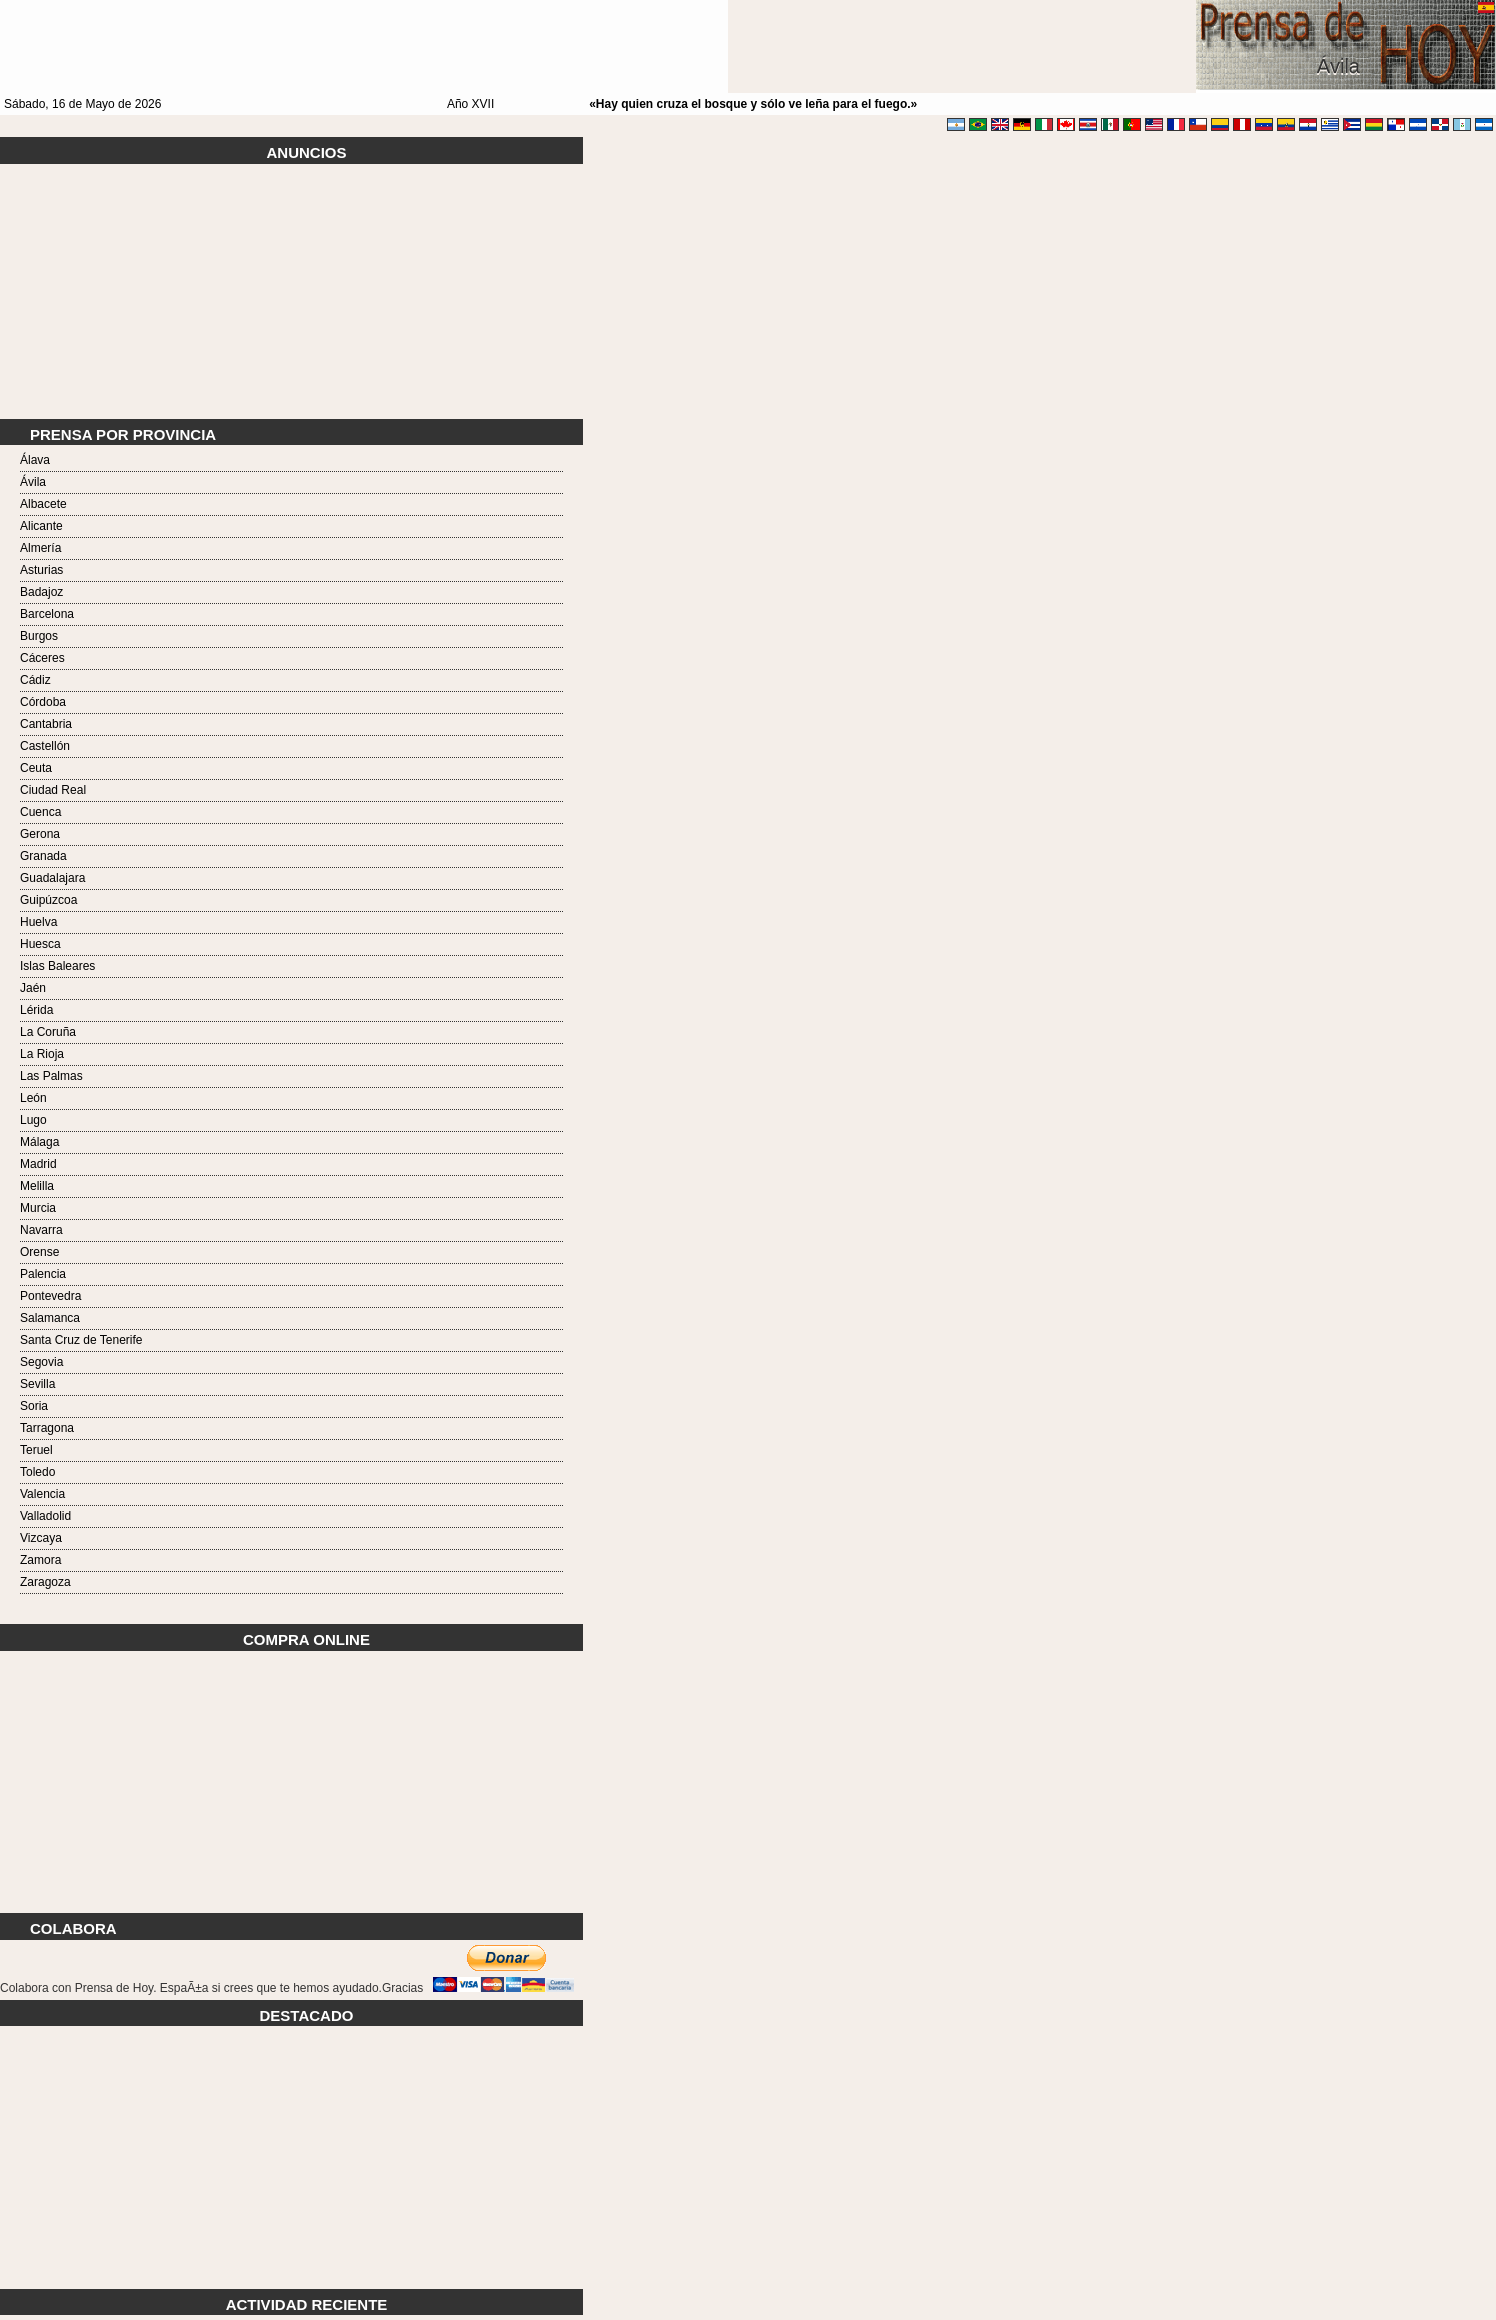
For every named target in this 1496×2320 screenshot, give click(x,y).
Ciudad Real (53, 790)
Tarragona (47, 1428)
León (33, 1098)
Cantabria (46, 724)
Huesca (40, 944)
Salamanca (50, 1318)
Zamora (40, 1560)
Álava (35, 460)
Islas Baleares (57, 966)
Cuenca (40, 812)
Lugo (33, 1120)
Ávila (33, 482)
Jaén (33, 988)
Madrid (38, 1164)
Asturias (41, 570)
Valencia (42, 1494)
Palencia (43, 1274)
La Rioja (42, 1054)
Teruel (36, 1450)
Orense (39, 1252)
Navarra (41, 1230)
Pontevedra (50, 1296)
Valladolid (45, 1516)
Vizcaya (41, 1538)
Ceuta (36, 768)
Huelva (38, 922)
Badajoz (41, 592)
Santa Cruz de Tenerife (81, 1340)
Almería (40, 548)
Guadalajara (52, 878)
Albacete (43, 504)
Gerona (40, 834)
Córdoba (43, 702)
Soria (34, 1406)
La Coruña (48, 1032)
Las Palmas (51, 1076)
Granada (43, 856)
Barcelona (47, 614)
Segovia (41, 1362)
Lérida (36, 1010)
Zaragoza (45, 1582)
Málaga (39, 1142)
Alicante (41, 526)
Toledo (37, 1472)
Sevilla (37, 1384)
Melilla (37, 1186)
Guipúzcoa (48, 900)
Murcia (38, 1208)
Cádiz (35, 680)
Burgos (39, 636)
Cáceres (42, 658)
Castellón (45, 746)
